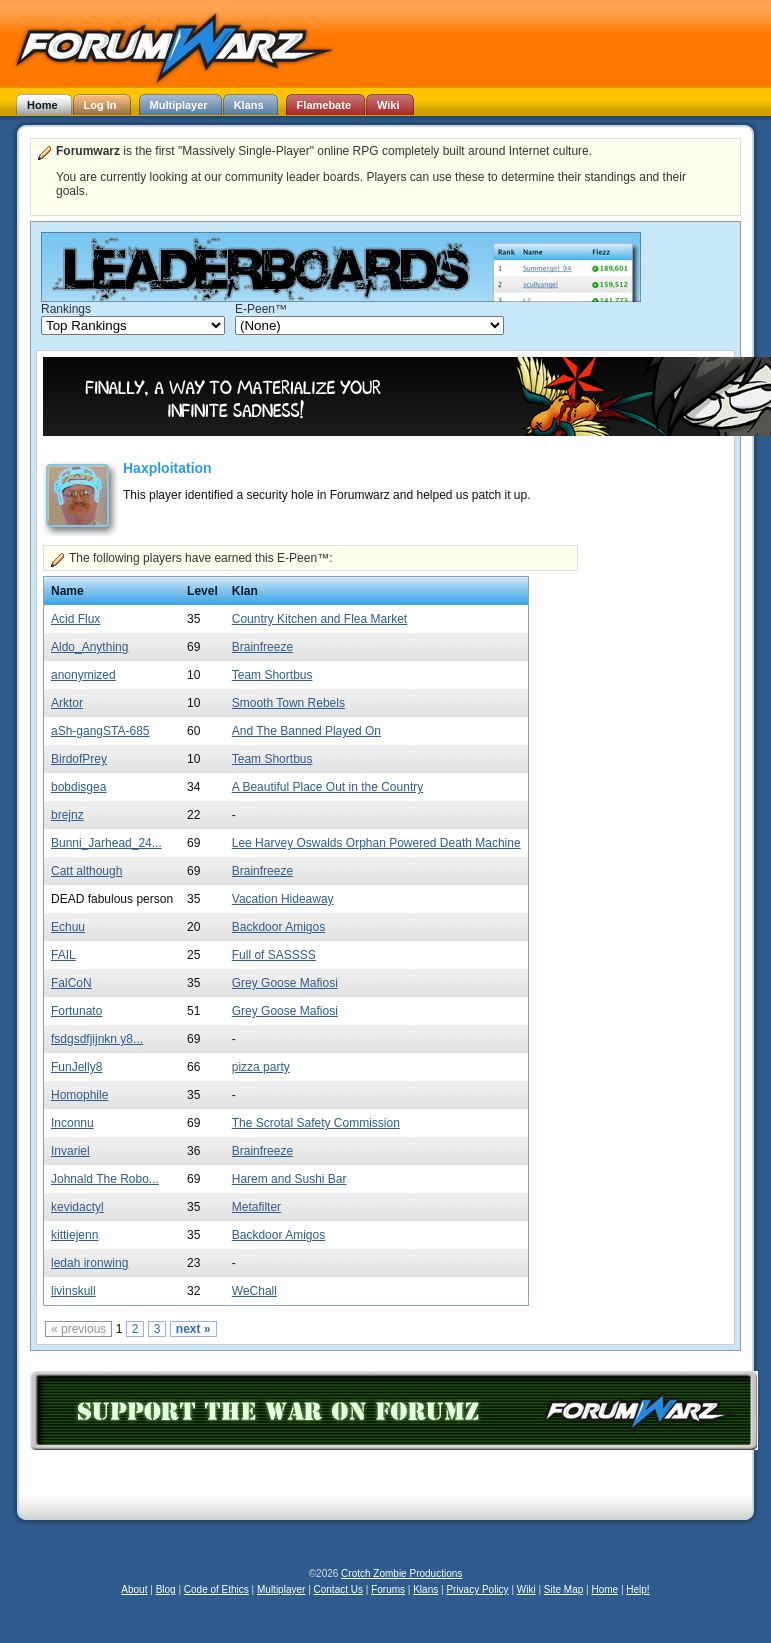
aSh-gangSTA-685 (100, 731)
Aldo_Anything (89, 647)
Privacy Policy (477, 1589)
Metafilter (256, 1207)
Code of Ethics (216, 1589)
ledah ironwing (89, 1263)
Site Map (563, 1589)
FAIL (63, 955)
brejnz (67, 815)
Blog (166, 1589)
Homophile (79, 1095)
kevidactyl (77, 1207)
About (134, 1589)
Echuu (68, 927)
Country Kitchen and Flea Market (319, 619)
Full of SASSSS (274, 955)
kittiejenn (74, 1235)
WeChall (254, 1291)
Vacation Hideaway (283, 899)
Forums (388, 1589)
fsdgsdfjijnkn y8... (97, 1039)
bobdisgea (78, 787)
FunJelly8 (76, 1067)
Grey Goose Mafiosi (285, 983)
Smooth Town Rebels (288, 703)
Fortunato (76, 1011)
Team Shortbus (272, 675)
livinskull (73, 1291)
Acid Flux (75, 619)
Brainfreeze (262, 647)
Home (604, 1589)
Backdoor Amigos (278, 927)
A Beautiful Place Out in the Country (327, 787)
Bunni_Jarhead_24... (106, 843)
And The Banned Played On (306, 731)
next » (193, 1329)
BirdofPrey (79, 759)
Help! (637, 1589)
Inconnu (72, 1123)
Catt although (86, 871)
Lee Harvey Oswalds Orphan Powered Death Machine (376, 843)
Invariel (70, 1151)
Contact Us (338, 1589)
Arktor (67, 703)
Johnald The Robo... (105, 1179)
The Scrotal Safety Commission (316, 1123)
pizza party (261, 1067)
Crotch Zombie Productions (401, 1573)
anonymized (83, 675)
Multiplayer (281, 1589)
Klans (425, 1589)
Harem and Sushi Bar (289, 1179)
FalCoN (71, 983)
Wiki (526, 1589)
